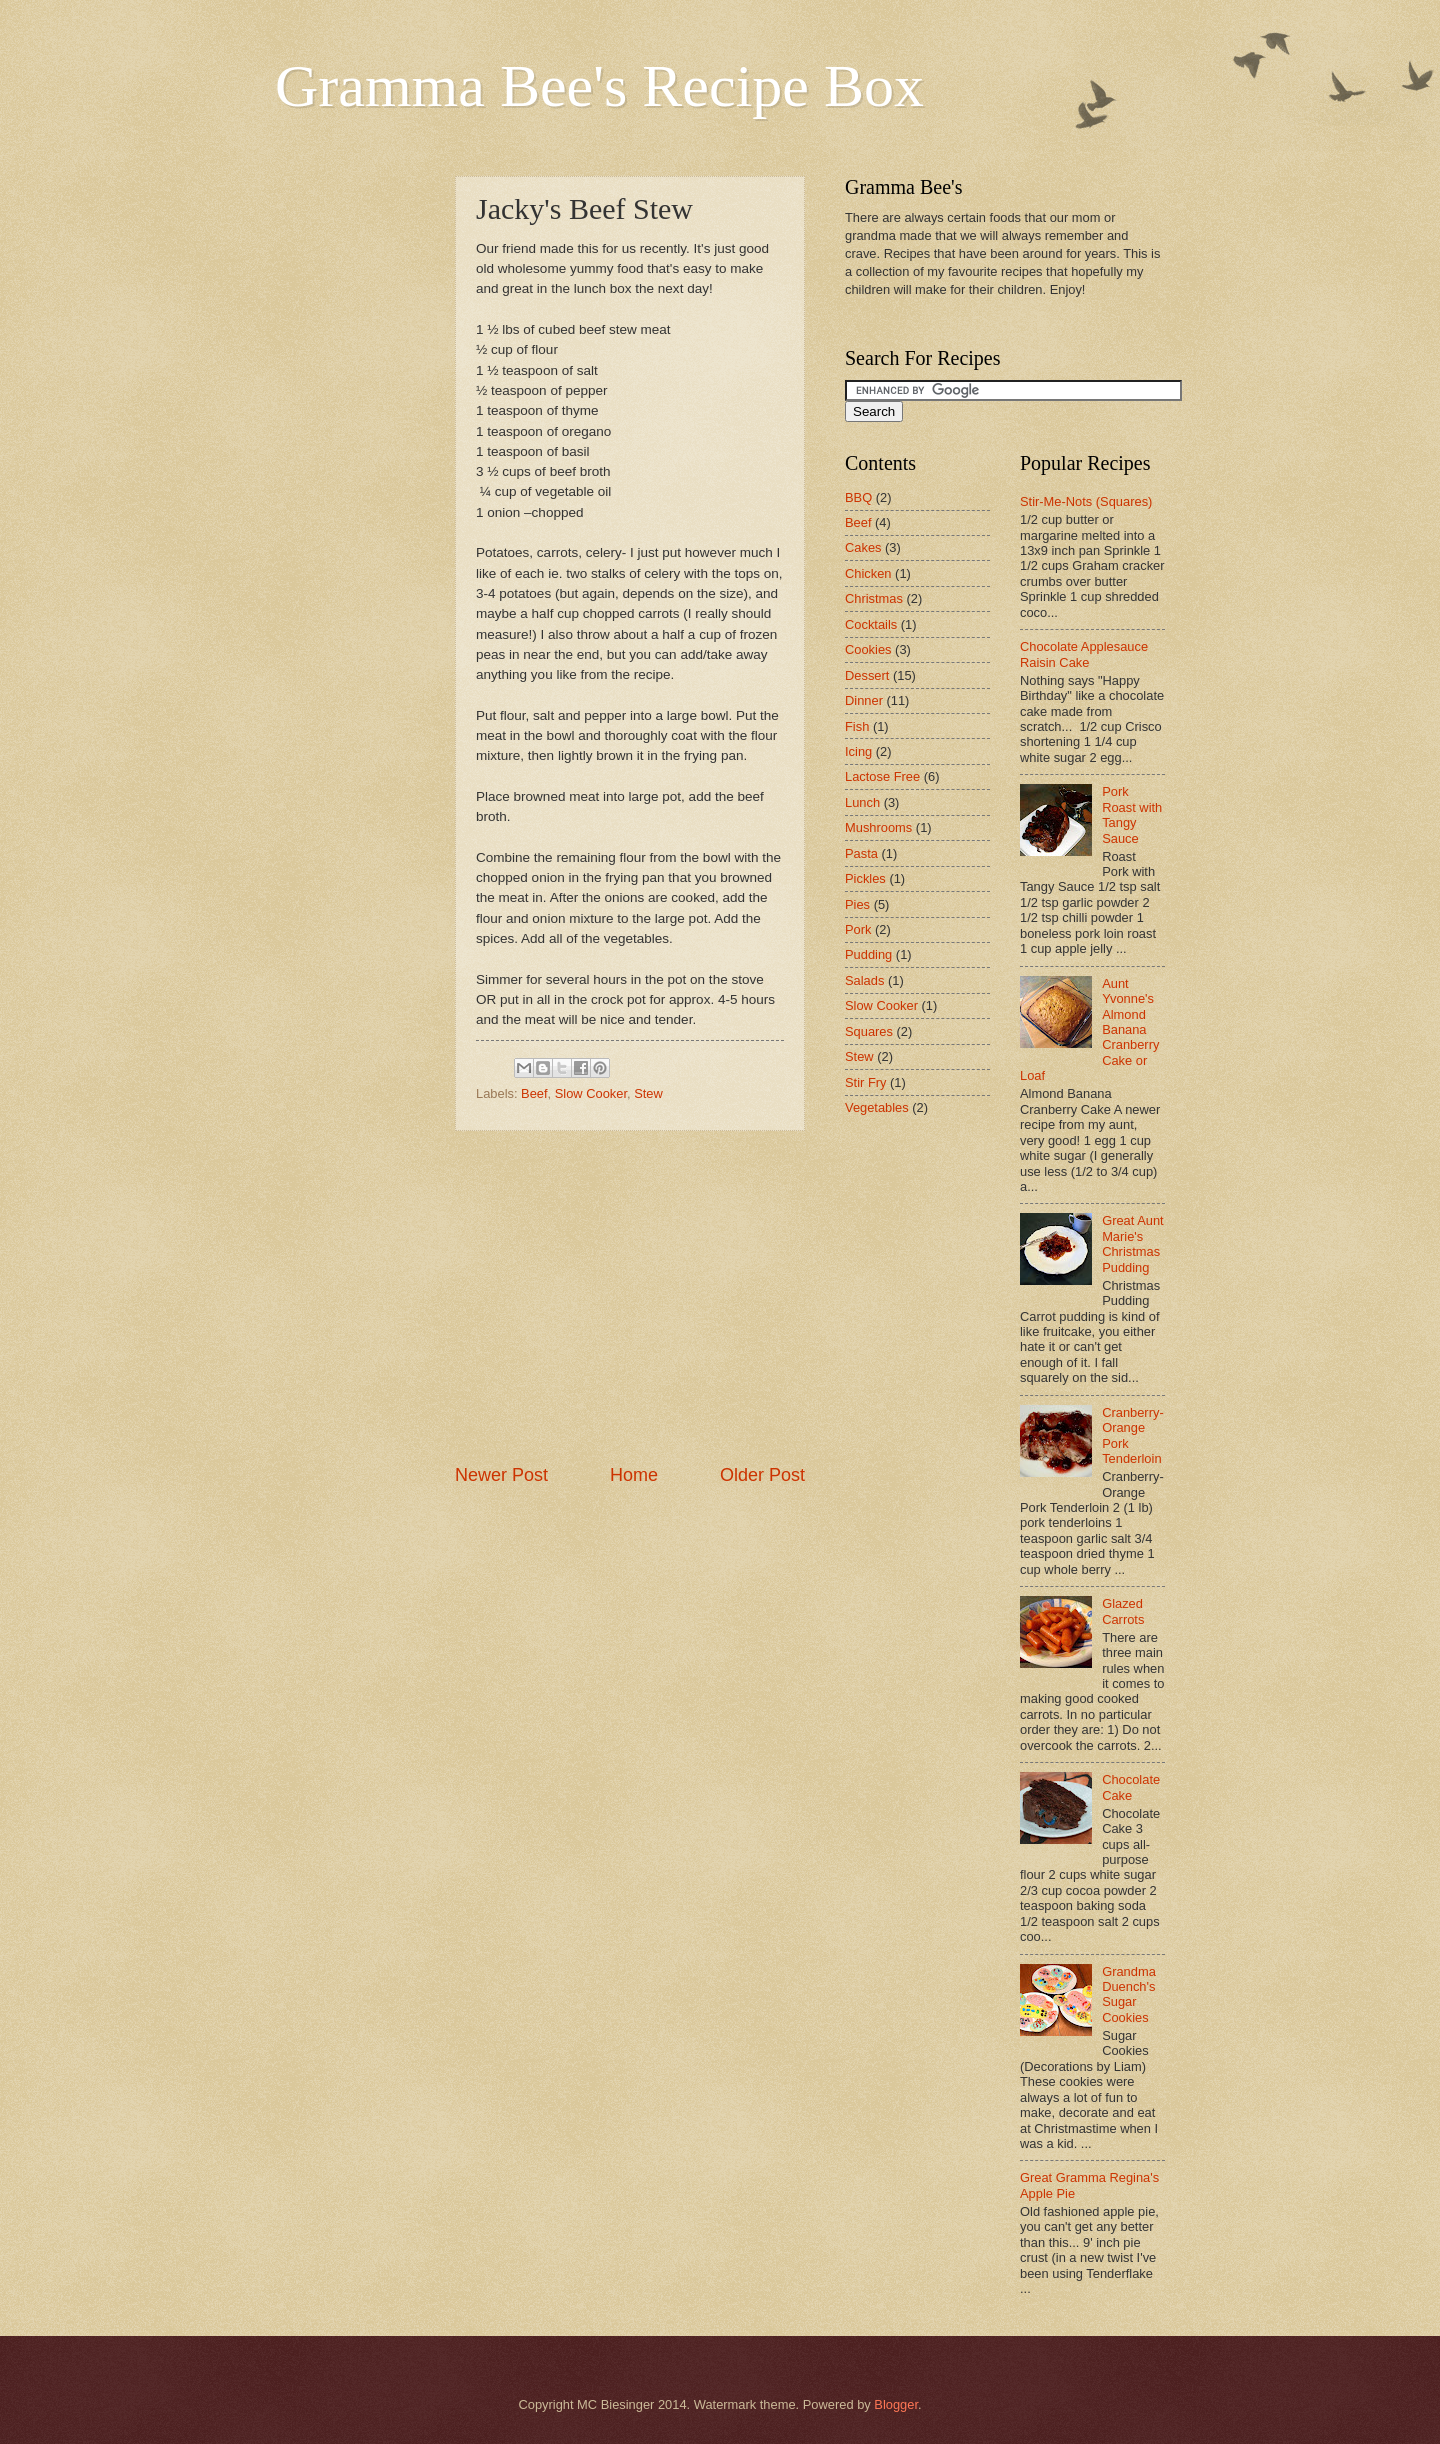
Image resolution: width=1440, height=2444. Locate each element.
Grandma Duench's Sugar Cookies (1129, 1994)
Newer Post (501, 1475)
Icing (858, 751)
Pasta (861, 853)
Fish (857, 726)
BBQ (858, 497)
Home (634, 1475)
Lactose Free (882, 776)
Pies (857, 904)
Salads (864, 980)
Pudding (868, 954)
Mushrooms (878, 827)
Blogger (896, 2404)
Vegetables (877, 1107)
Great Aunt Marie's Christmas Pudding (1133, 1243)
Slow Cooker (591, 1093)
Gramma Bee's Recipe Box (599, 86)
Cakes (863, 547)
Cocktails (871, 624)
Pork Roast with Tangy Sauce (1132, 814)
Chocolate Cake (1131, 1787)
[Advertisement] (630, 1297)
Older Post (762, 1475)
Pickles (865, 878)
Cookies (868, 649)
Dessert (867, 675)
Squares (869, 1031)
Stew (648, 1093)
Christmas (874, 598)
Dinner (864, 700)
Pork (858, 929)
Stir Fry (865, 1082)
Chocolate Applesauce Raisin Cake (1084, 654)
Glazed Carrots (1123, 1611)
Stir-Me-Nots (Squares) (1086, 501)
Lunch (862, 802)
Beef (534, 1093)
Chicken (868, 573)
